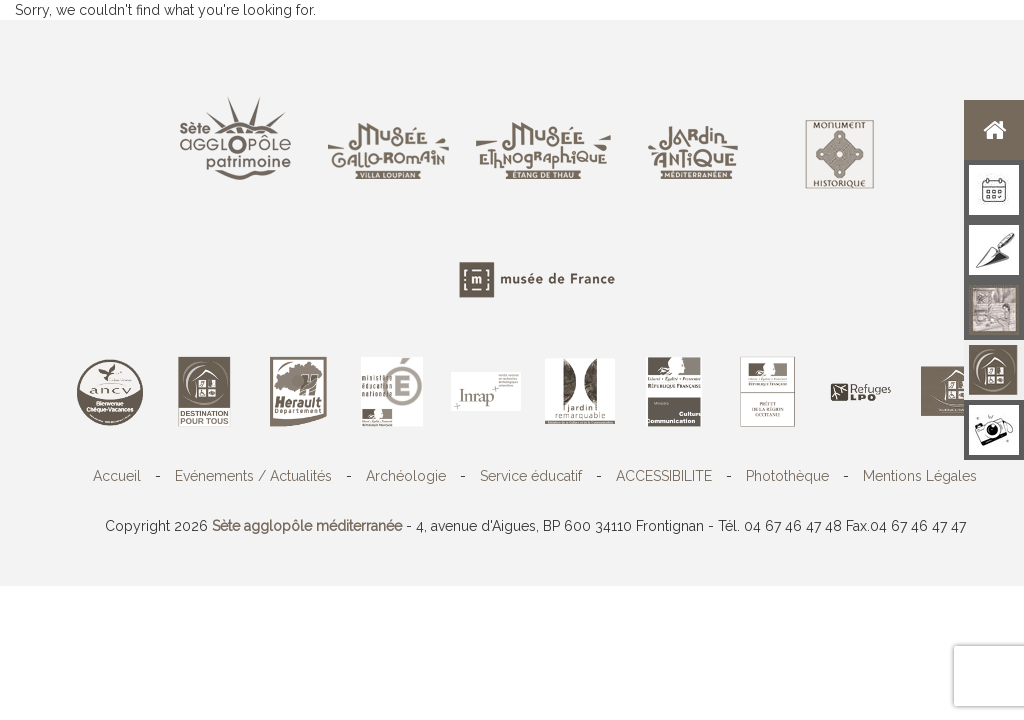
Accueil (117, 476)
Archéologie (406, 476)
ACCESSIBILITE (664, 476)
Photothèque (787, 476)
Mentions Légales (920, 476)
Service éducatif (531, 476)
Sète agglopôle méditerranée (307, 526)
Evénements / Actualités (253, 476)
